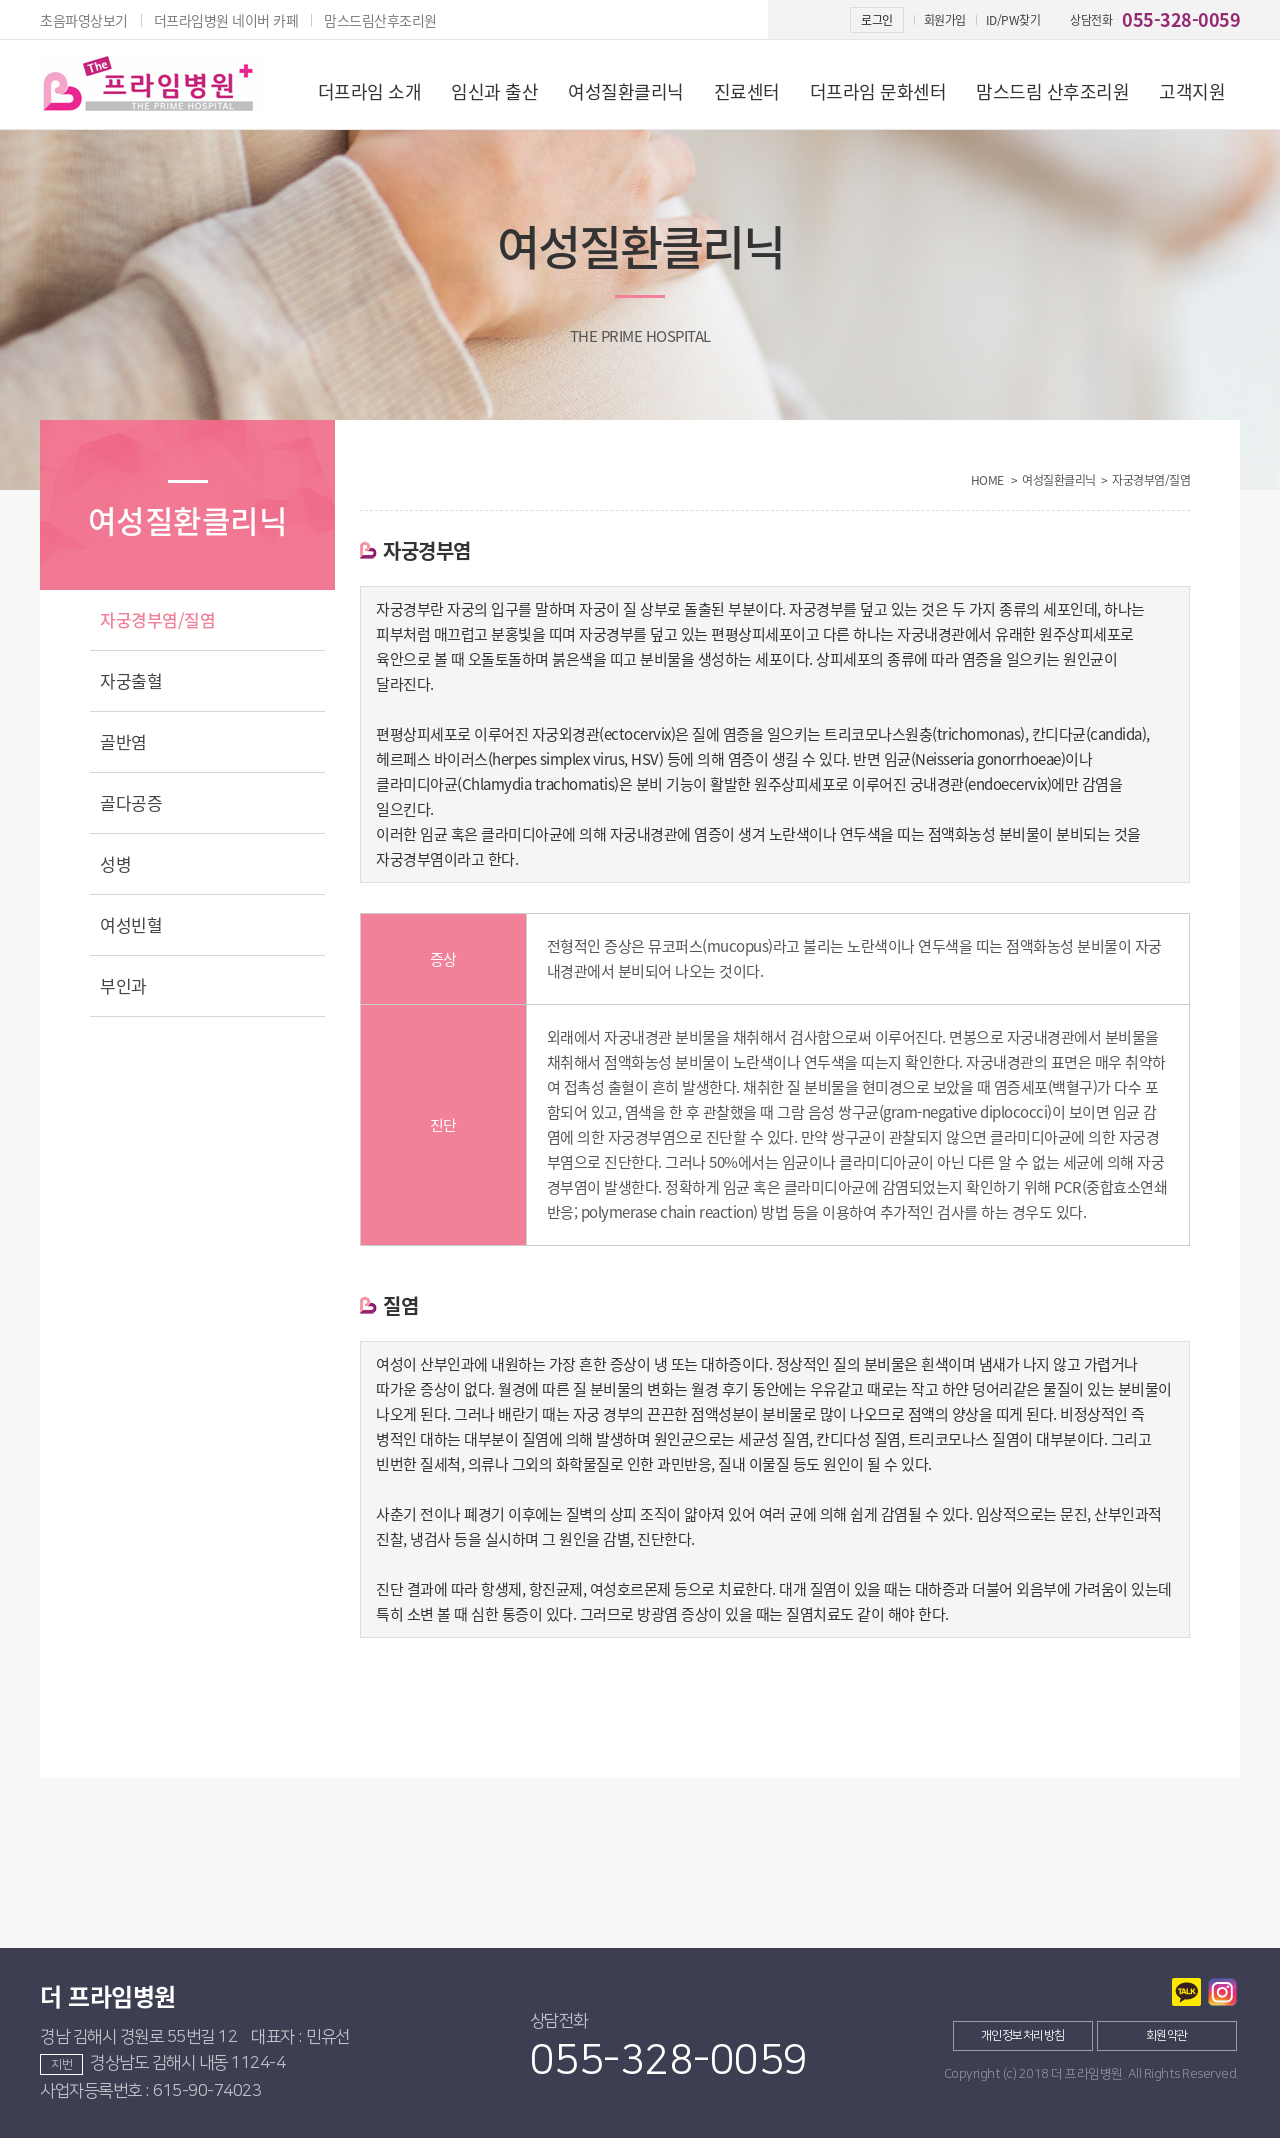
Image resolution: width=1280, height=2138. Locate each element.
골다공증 (131, 802)
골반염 (123, 741)
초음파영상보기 (84, 20)
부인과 (123, 985)
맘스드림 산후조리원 (1052, 91)
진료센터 (747, 91)
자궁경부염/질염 (157, 619)
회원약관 (1167, 2035)
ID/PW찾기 (1013, 20)
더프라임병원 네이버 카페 (226, 20)
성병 (115, 863)
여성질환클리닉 (626, 91)
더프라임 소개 (370, 91)
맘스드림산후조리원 (380, 20)
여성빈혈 (131, 924)
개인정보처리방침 (1023, 2035)
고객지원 (1192, 91)
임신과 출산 (494, 91)
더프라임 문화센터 (878, 91)
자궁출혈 (131, 680)
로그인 (877, 20)
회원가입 (945, 20)
